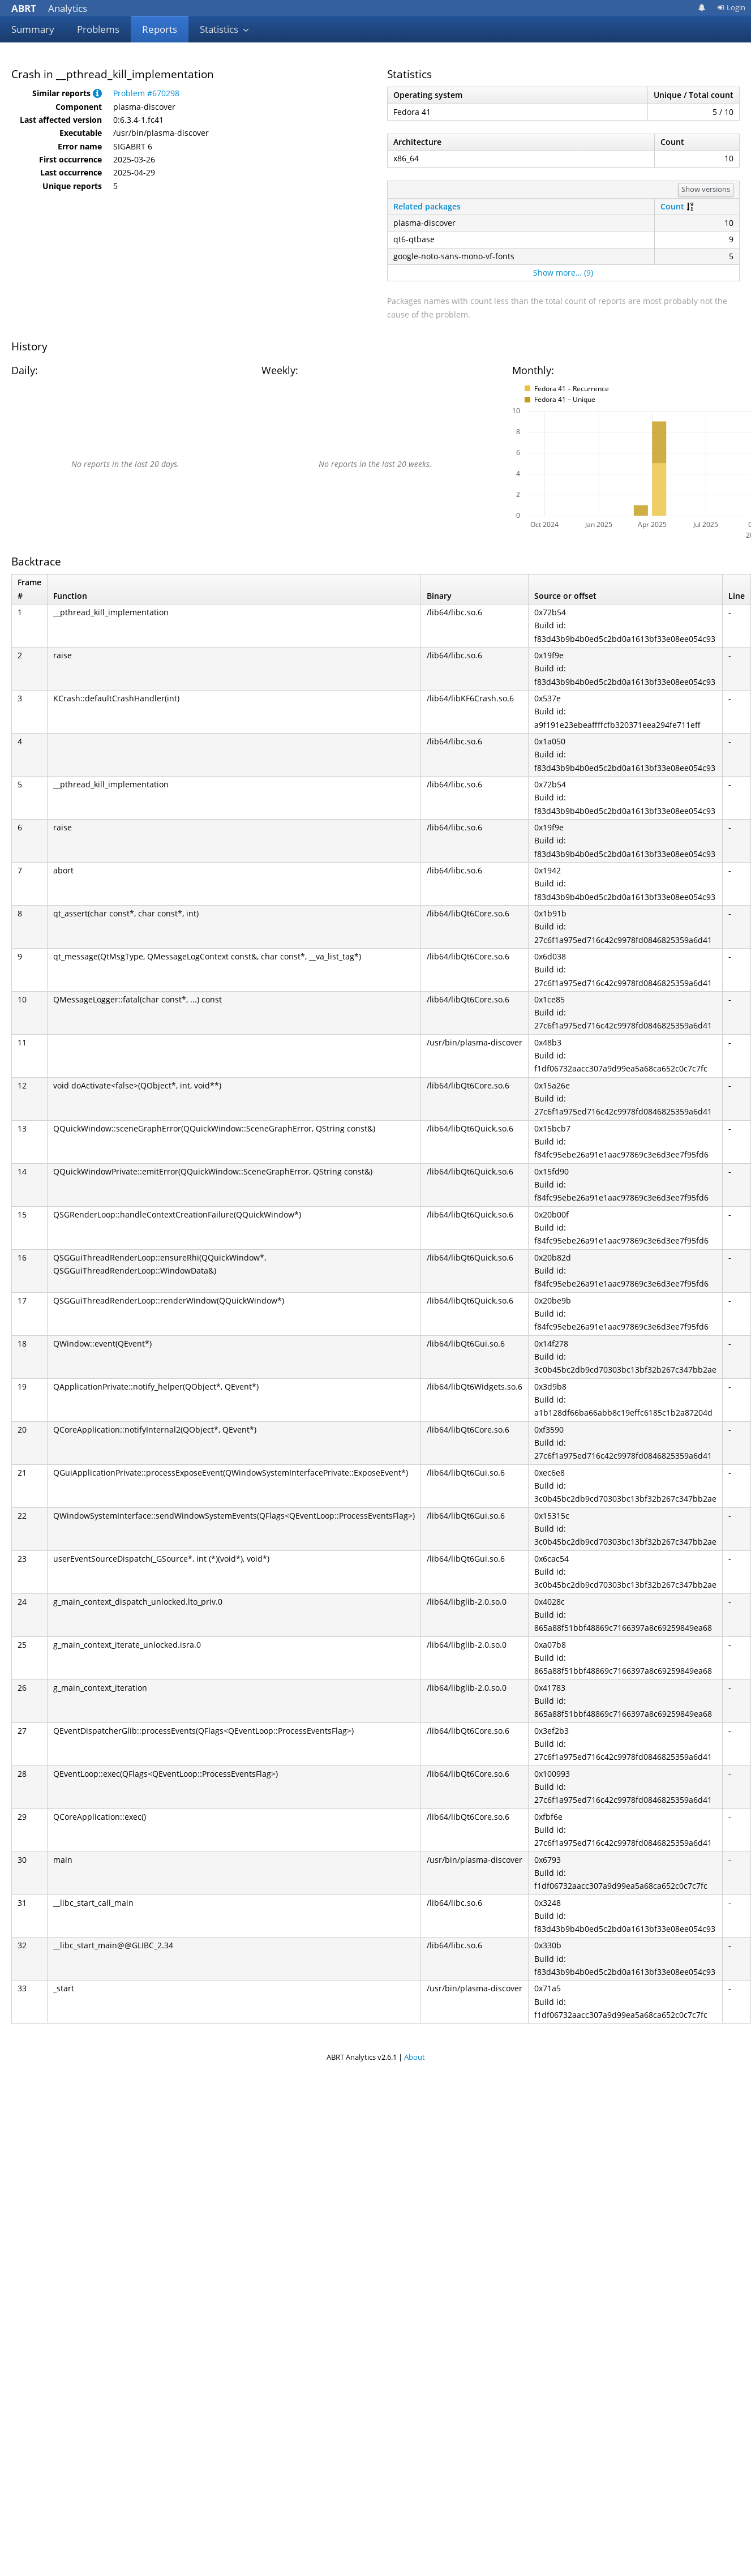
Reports (159, 29)
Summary (32, 29)
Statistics (225, 29)
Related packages (427, 206)
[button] (97, 93)
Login (731, 7)
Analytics (49, 8)
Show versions (705, 189)
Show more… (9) (563, 272)
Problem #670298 (146, 93)
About (414, 2057)
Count (672, 206)
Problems (98, 29)
